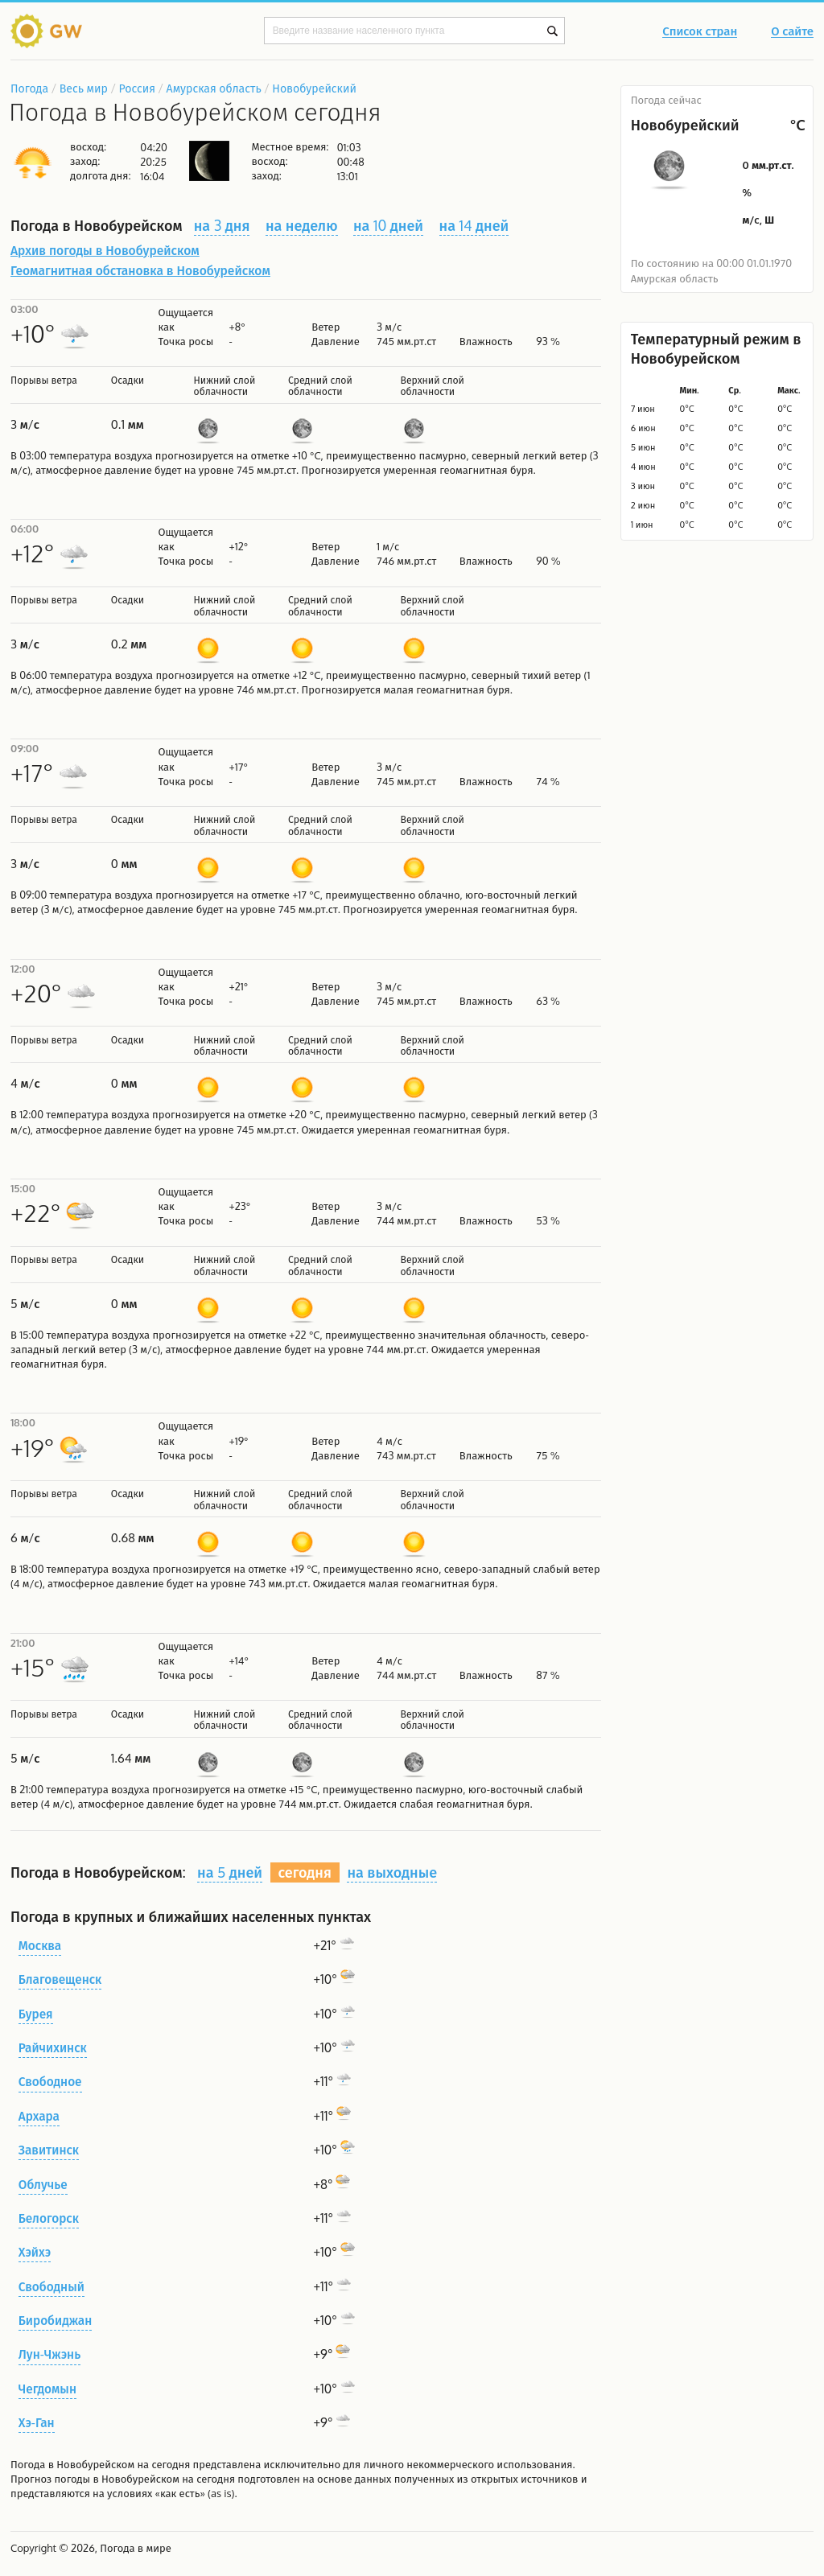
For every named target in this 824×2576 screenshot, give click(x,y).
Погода (29, 88)
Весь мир (84, 88)
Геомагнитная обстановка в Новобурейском (140, 270)
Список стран (699, 32)
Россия (136, 88)
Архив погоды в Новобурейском (105, 250)
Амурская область (214, 88)
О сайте (792, 32)
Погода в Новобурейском (72, 2464)
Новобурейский (314, 88)
